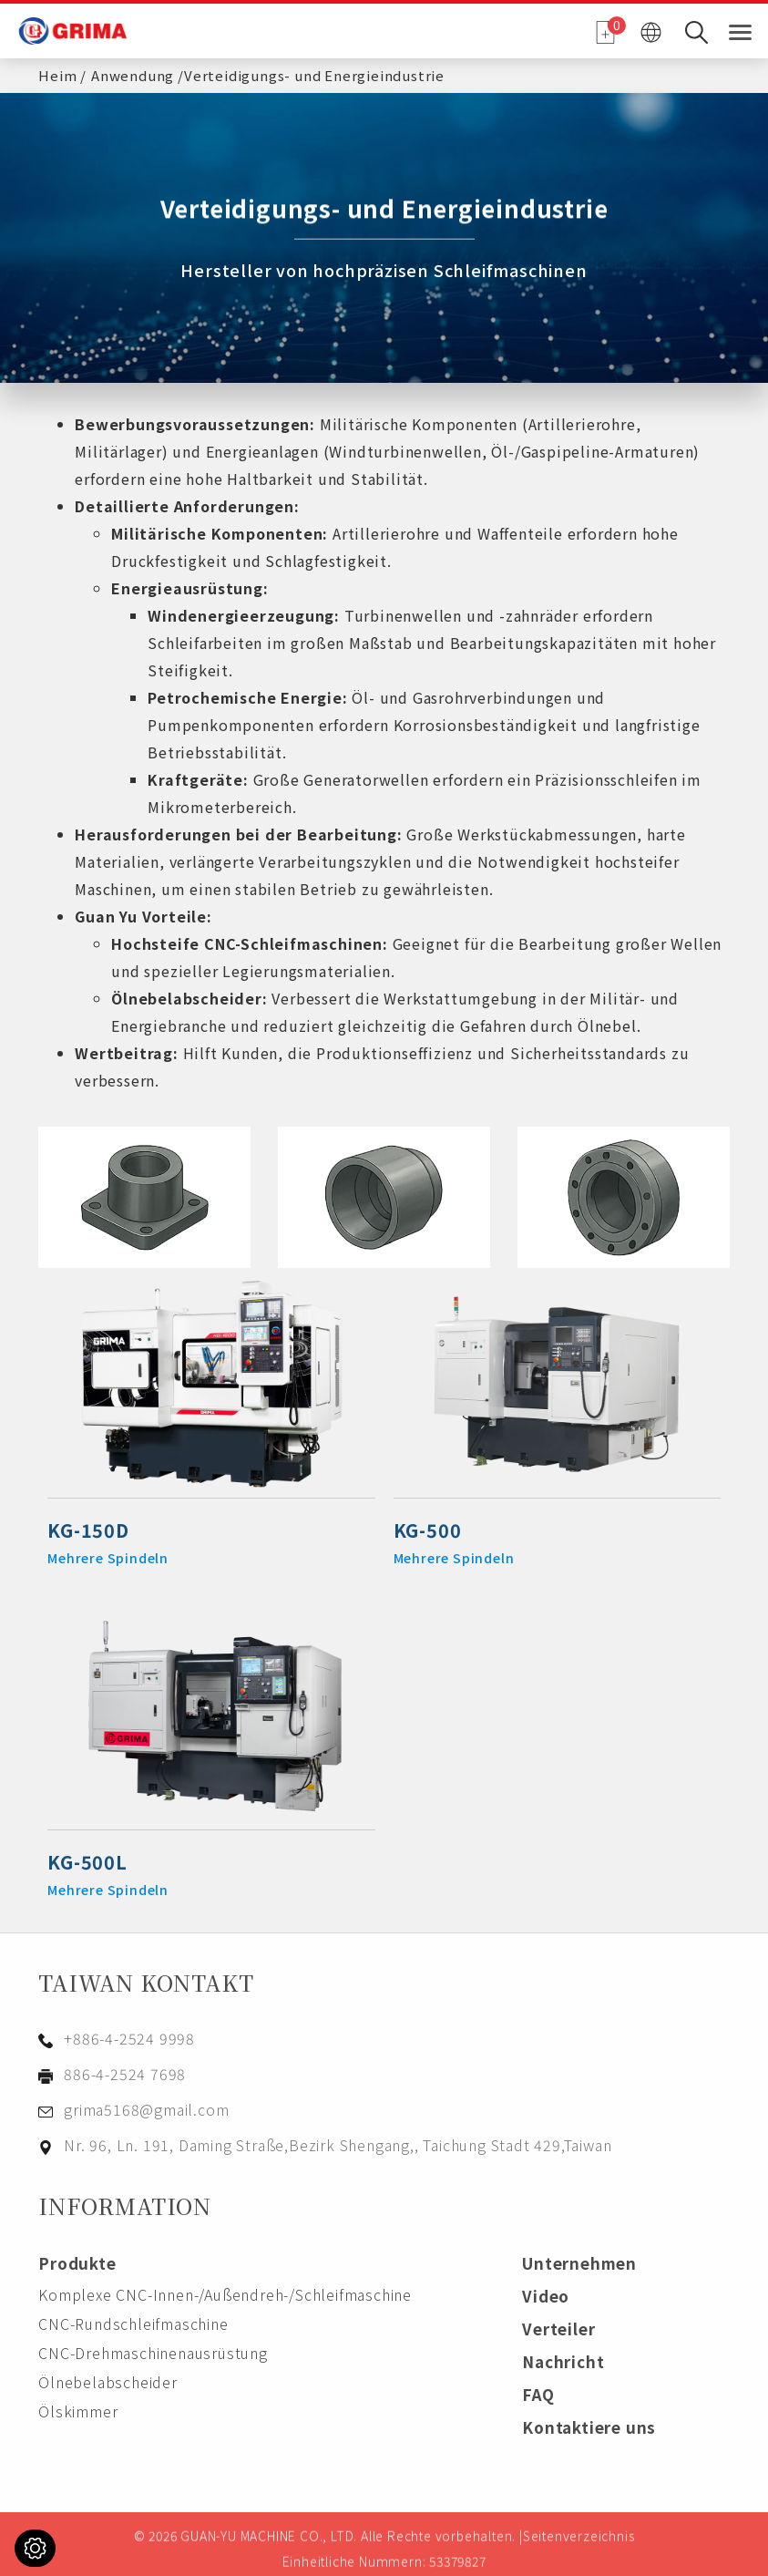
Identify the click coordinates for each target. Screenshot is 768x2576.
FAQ (538, 2394)
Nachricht (563, 2361)
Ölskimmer (78, 2411)
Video (545, 2295)
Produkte (77, 2262)
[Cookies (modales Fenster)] (35, 2548)
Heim (57, 72)
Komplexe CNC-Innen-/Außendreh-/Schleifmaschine (225, 2294)
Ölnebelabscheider (186, 998)
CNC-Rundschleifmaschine (133, 2323)
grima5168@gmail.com (146, 2109)
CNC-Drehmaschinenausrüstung (153, 2353)
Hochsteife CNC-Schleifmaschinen (247, 943)
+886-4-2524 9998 (129, 2038)
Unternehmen (579, 2262)
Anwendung (132, 72)
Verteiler (558, 2328)
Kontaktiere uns (589, 2427)
